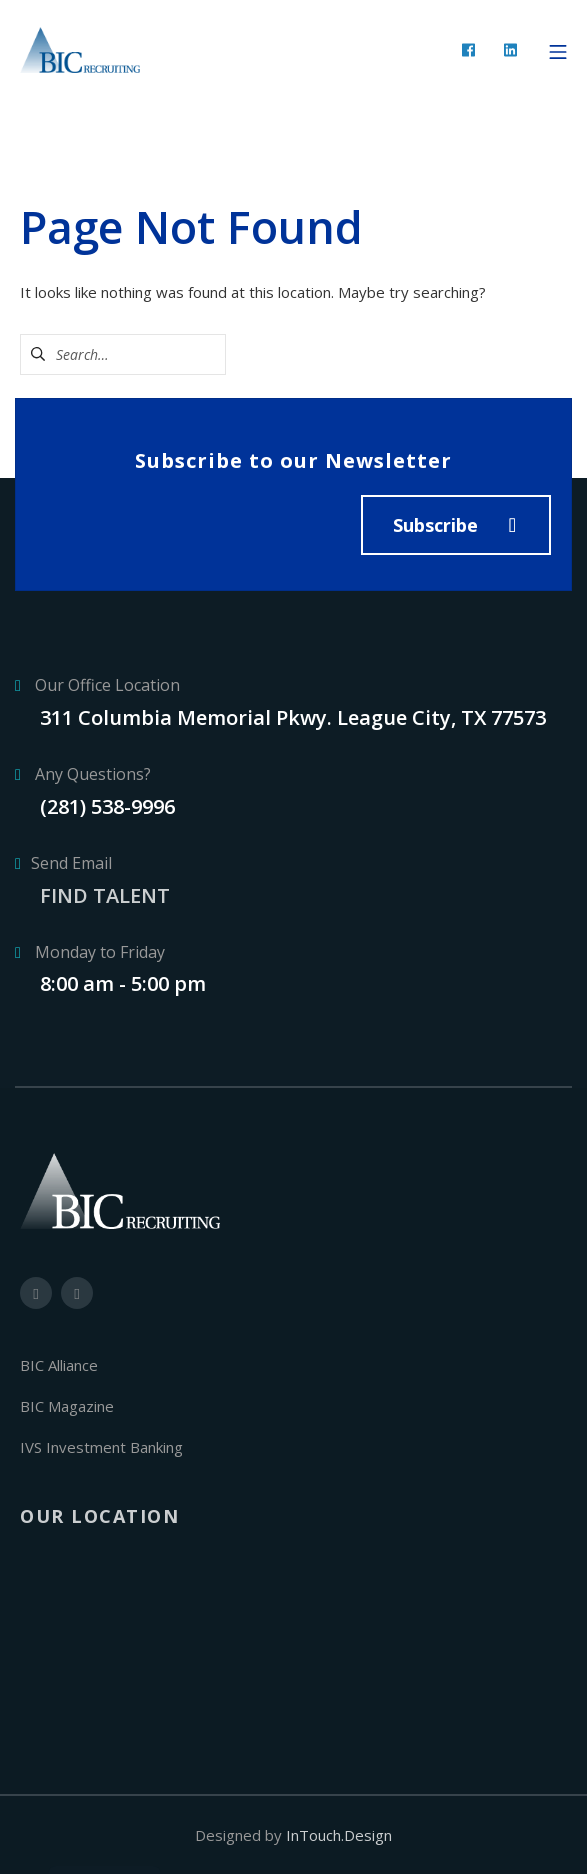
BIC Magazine (67, 1406)
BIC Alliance (59, 1365)
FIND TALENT (105, 895)
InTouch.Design (339, 1835)
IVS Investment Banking (101, 1447)
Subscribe (435, 525)
